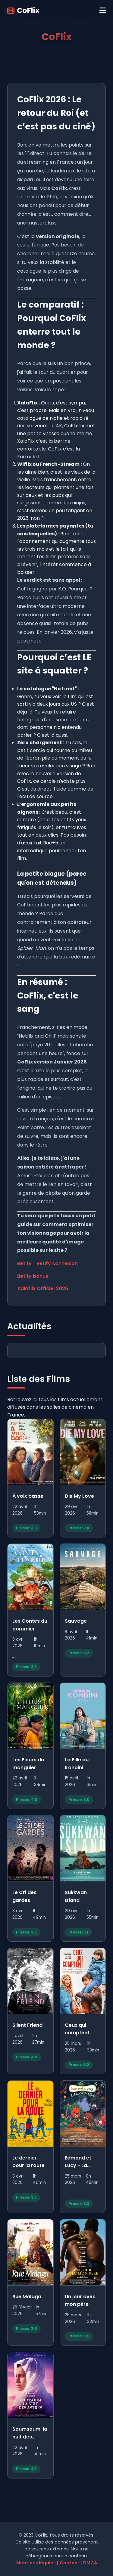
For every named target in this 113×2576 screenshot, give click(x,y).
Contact (69, 2563)
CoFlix (23, 10)
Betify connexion (57, 1263)
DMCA (90, 2563)
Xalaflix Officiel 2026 (42, 1288)
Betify (24, 1263)
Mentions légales (36, 2563)
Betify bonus (32, 1276)
